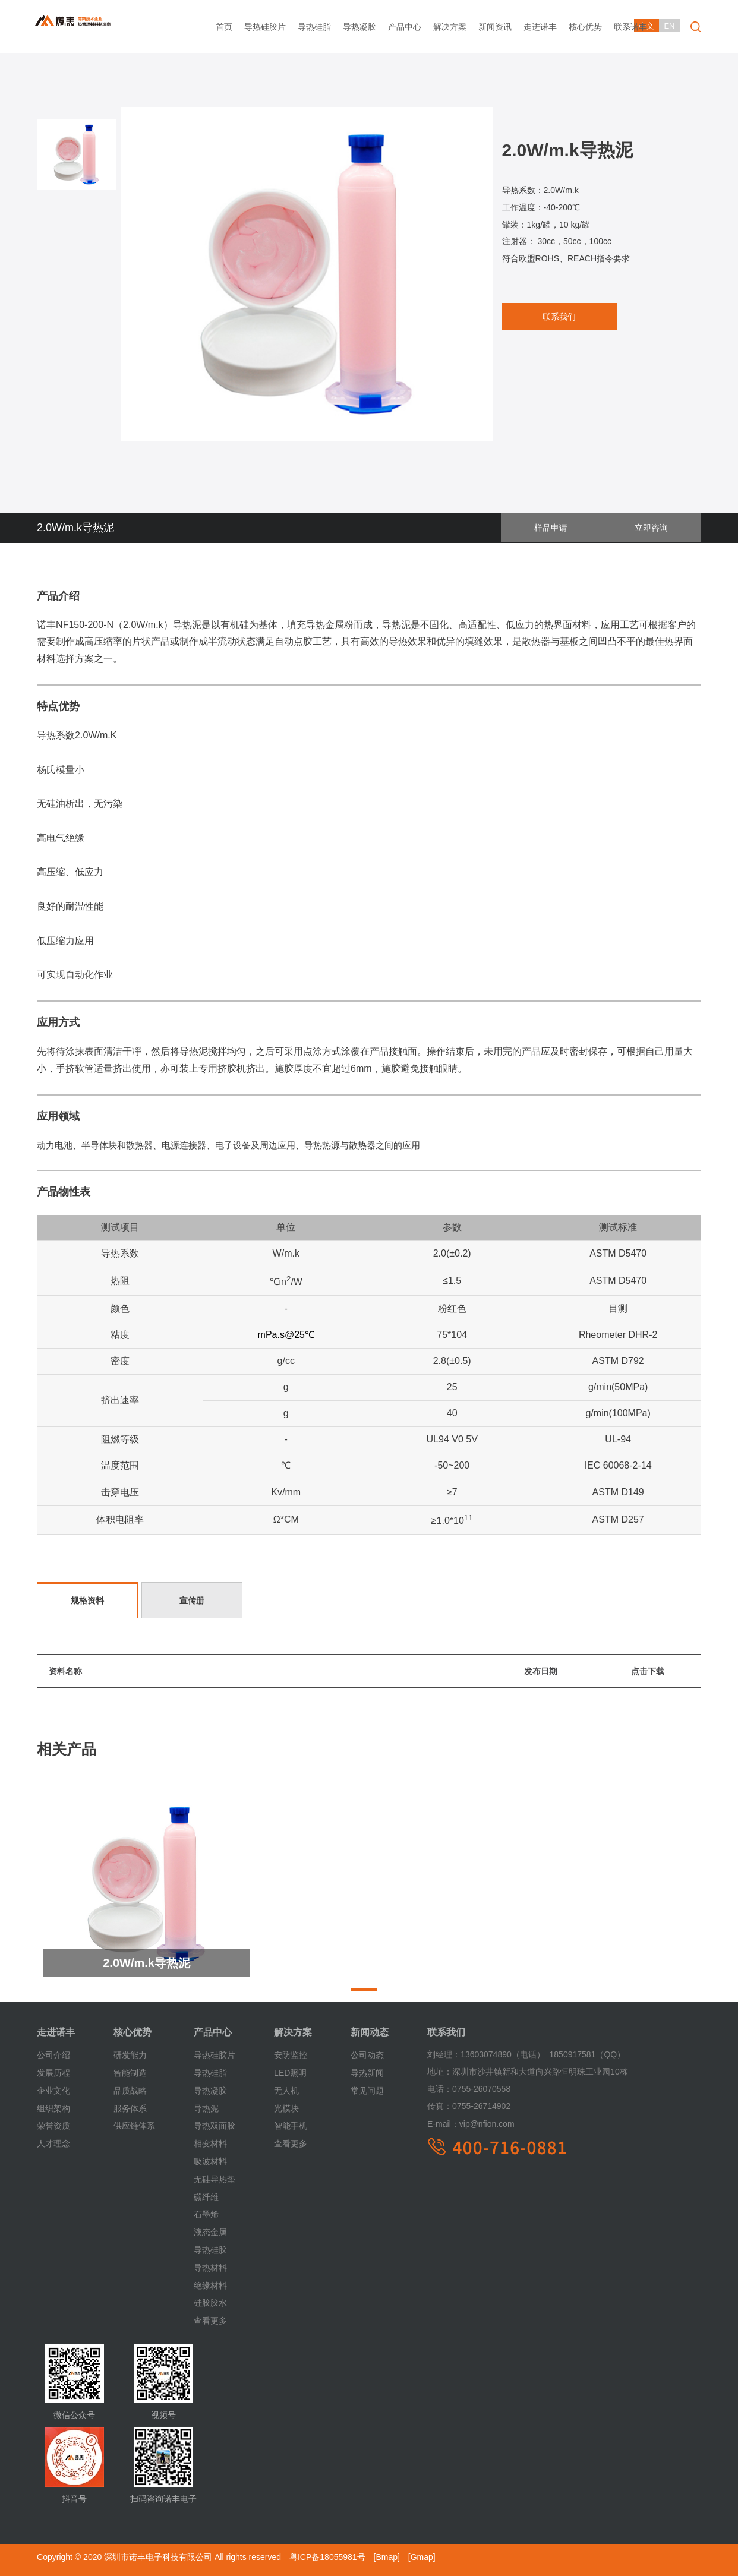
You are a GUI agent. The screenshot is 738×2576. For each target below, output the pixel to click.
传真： (439, 2106)
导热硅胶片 (265, 26)
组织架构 (53, 2108)
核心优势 (585, 26)
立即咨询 (656, 527)
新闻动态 (370, 2032)
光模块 (286, 2108)
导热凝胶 (359, 26)
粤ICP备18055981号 (327, 2557)
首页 (224, 26)
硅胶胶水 (210, 2302)
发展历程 (53, 2073)
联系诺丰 (630, 26)
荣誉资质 (53, 2125)
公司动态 (367, 2055)
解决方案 (449, 26)
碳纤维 (206, 2196)
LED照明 (290, 2073)
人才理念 (53, 2143)
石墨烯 (206, 2214)
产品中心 (404, 26)
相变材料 (210, 2143)
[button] (364, 1989)
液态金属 (210, 2232)
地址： (439, 2071)
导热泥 (206, 2108)
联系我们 (553, 316)
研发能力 (130, 2055)
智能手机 (290, 2125)
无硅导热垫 (214, 2178)
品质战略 (130, 2090)
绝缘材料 (210, 2285)
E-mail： (443, 2124)
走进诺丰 (540, 26)
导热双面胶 (214, 2125)
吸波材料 (210, 2161)
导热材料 (210, 2267)
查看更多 (210, 2320)
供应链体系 (134, 2125)
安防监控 (290, 2055)
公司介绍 (53, 2055)
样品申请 (567, 527)
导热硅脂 (314, 26)
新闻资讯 (495, 26)
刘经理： (444, 2054)
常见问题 (367, 2090)
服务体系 (130, 2108)
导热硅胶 (210, 2249)
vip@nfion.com (470, 2124)
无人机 (286, 2090)
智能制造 (130, 2073)
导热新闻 (367, 2073)
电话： (439, 2089)
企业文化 (53, 2090)
